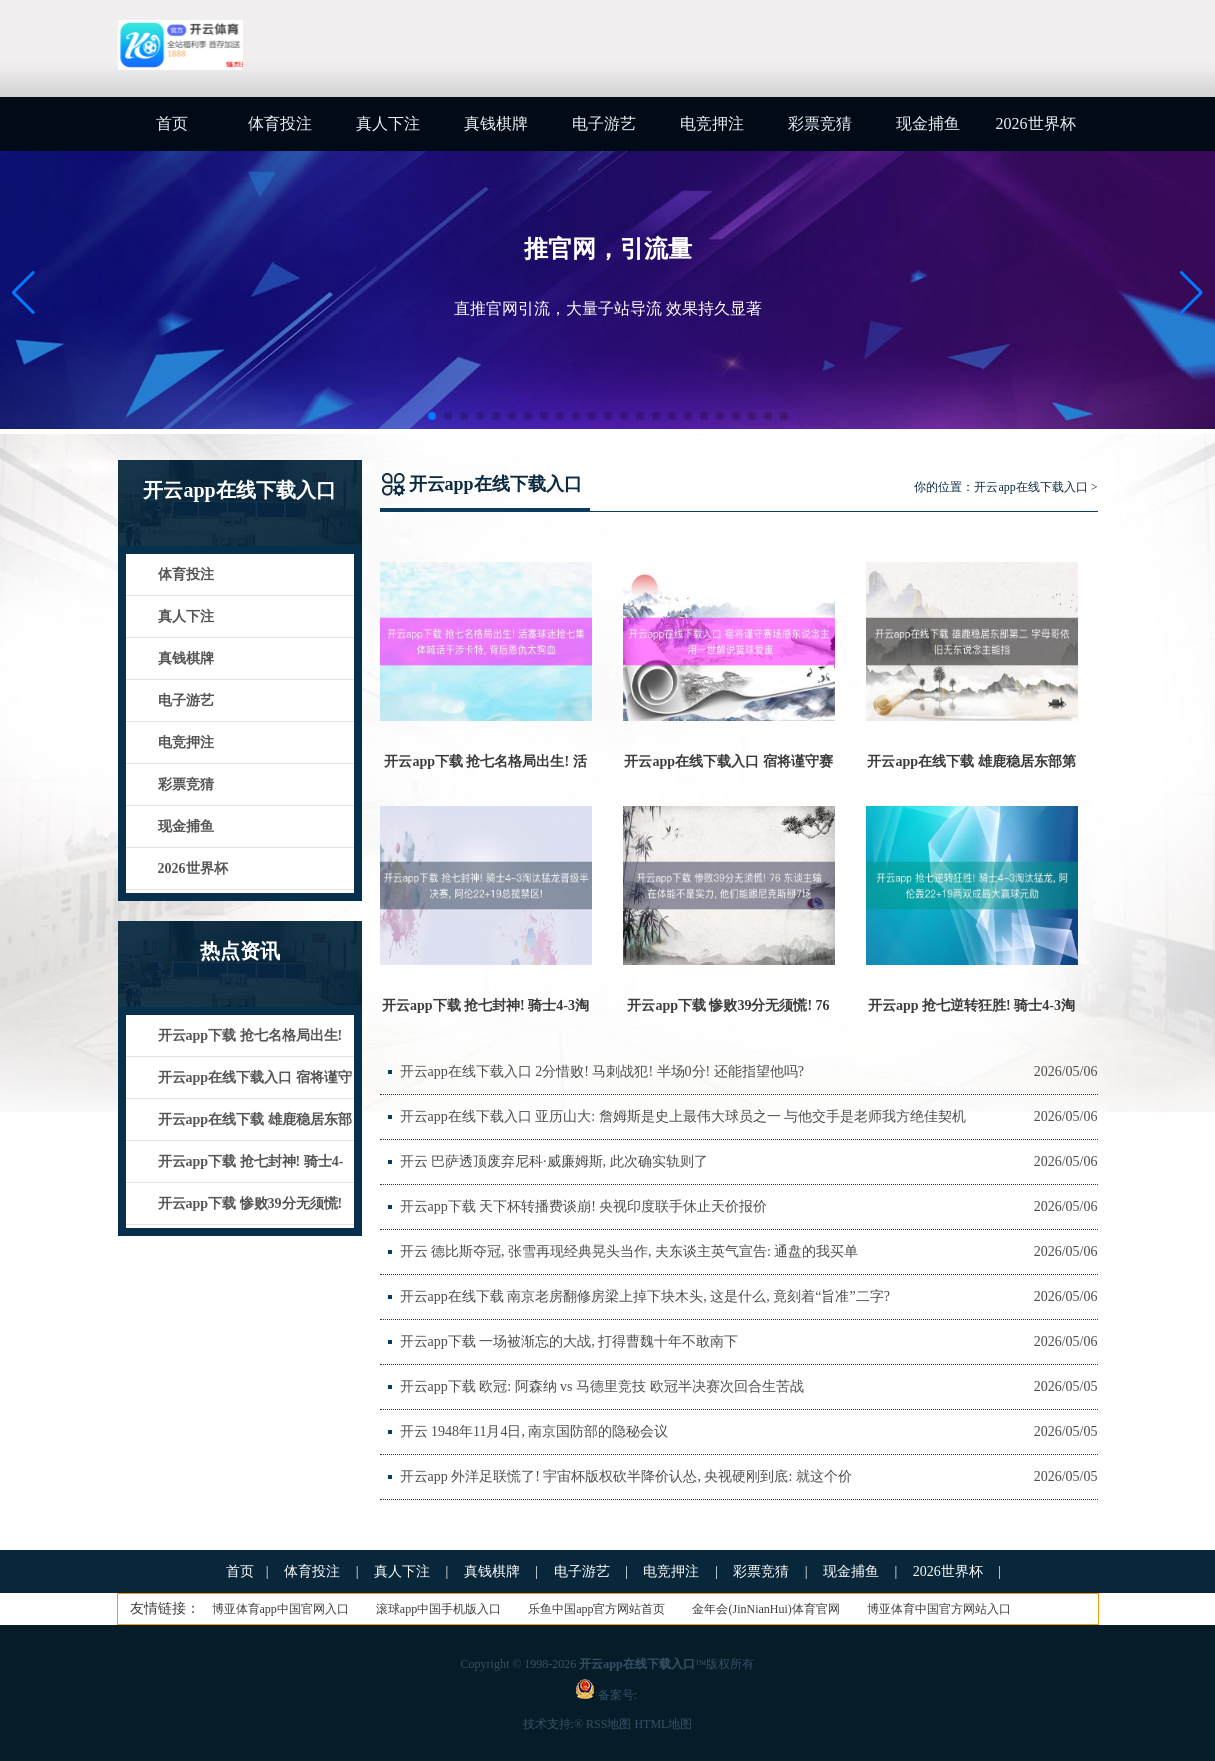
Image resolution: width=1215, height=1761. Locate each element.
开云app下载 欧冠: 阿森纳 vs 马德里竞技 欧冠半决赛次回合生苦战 (602, 1386)
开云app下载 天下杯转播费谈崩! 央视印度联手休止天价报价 (584, 1206)
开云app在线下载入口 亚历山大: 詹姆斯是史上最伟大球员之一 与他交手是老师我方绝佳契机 (683, 1116)
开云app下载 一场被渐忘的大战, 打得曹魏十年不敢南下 (569, 1341)
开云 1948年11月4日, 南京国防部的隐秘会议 (534, 1431)
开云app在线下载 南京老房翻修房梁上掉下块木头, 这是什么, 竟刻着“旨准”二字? (645, 1296)
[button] (1191, 293)
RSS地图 (608, 1724)
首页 (172, 123)
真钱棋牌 (496, 123)
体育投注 (280, 123)
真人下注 (388, 123)
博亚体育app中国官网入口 (280, 1609)
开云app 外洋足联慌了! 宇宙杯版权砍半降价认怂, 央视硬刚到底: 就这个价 (626, 1476)
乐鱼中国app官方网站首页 (596, 1609)
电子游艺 (604, 123)
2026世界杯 (1036, 123)
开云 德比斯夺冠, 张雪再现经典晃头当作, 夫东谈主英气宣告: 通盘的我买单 (629, 1251)
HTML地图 (663, 1724)
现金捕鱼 (928, 123)
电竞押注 (712, 123)
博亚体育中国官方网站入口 (939, 1609)
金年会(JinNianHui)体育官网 (765, 1609)
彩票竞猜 (820, 123)
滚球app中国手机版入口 (438, 1609)
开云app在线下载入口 (1030, 487)
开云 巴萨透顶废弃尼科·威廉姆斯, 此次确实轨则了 (554, 1161)
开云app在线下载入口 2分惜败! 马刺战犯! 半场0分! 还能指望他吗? (602, 1071)
